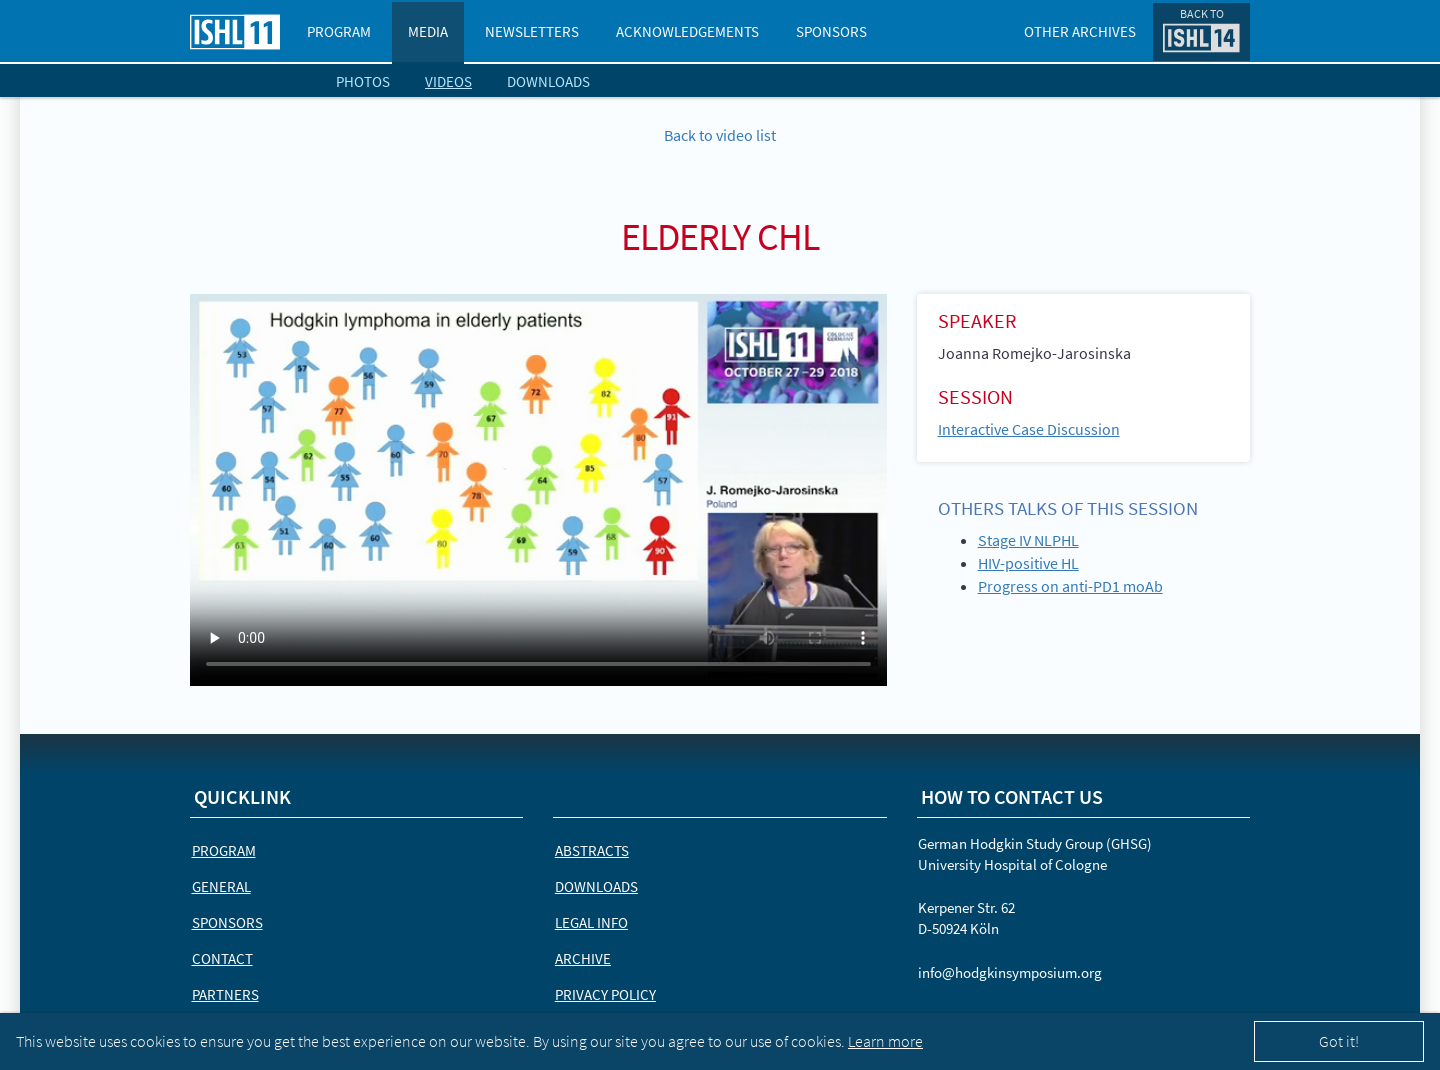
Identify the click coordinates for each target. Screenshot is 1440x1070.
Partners (225, 994)
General (221, 886)
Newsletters (532, 31)
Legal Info (591, 922)
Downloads (548, 81)
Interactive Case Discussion (1029, 429)
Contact (222, 958)
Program (339, 31)
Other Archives (1080, 31)
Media (428, 31)
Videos (448, 81)
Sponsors (831, 31)
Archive (583, 958)
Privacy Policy (605, 994)
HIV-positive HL (1028, 563)
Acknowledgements (687, 31)
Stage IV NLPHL (1028, 540)
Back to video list (720, 135)
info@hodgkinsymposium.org (1010, 972)
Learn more (885, 1041)
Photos (363, 81)
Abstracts (592, 850)
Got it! (1339, 1041)
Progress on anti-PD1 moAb (1070, 586)
